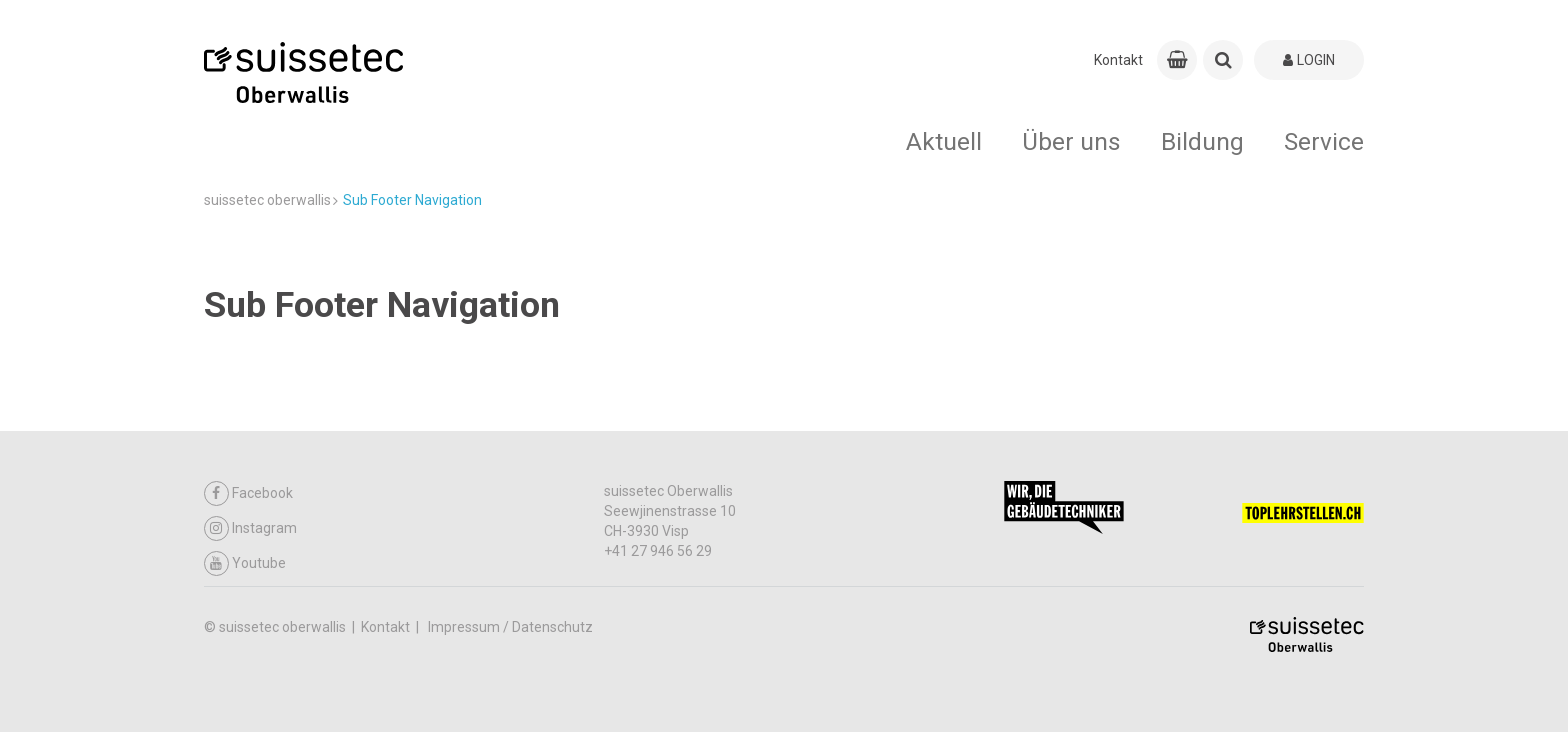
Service (1324, 141)
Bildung (1202, 141)
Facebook (248, 493)
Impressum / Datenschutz (510, 627)
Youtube (245, 563)
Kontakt (1118, 60)
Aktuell (944, 141)
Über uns (1071, 141)
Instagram (250, 528)
